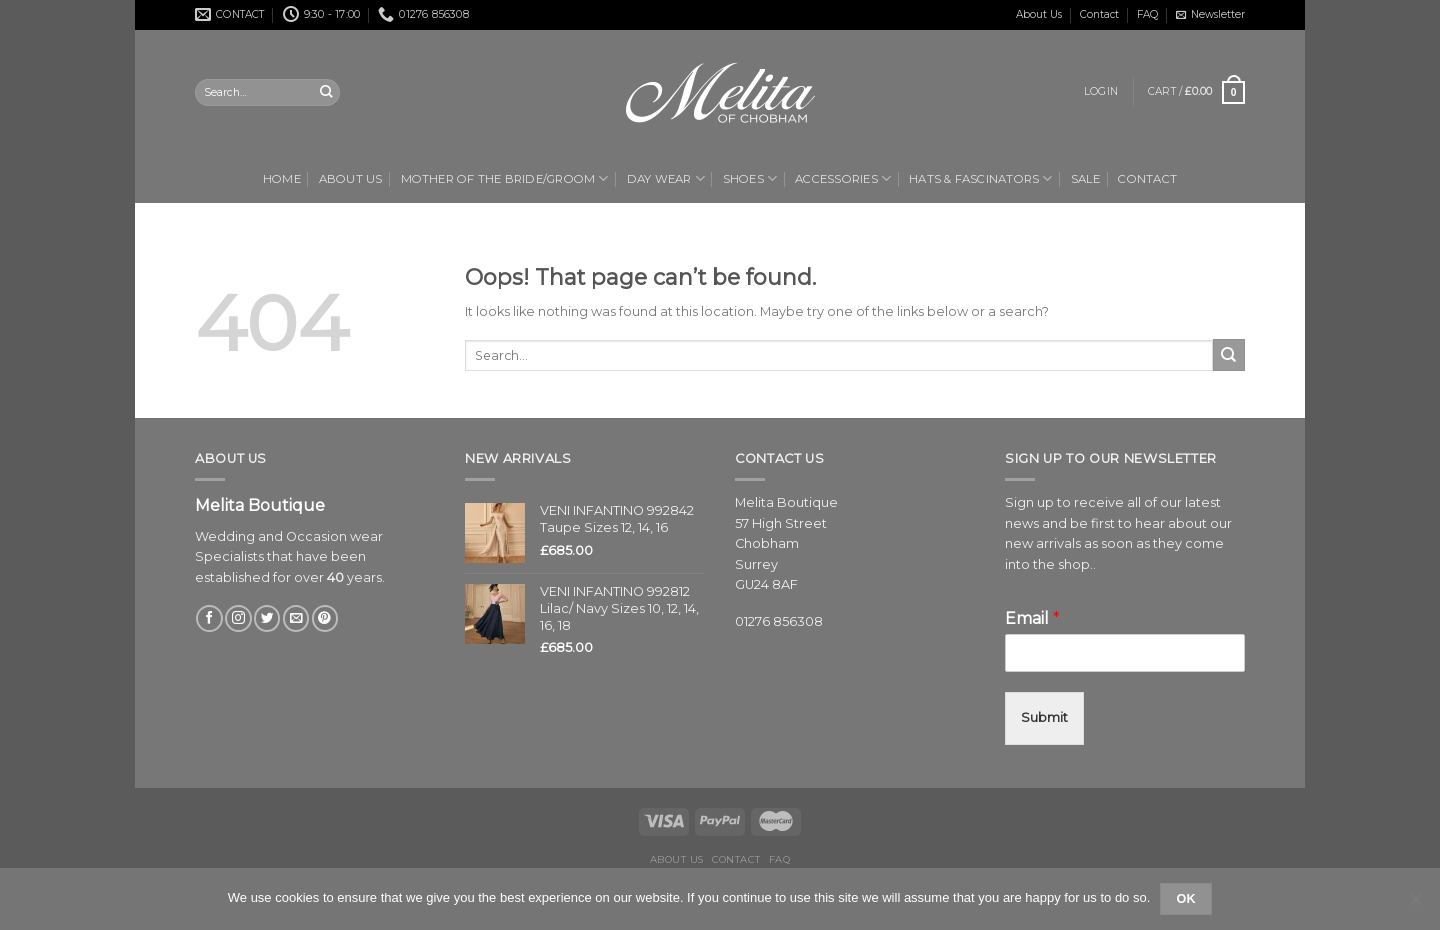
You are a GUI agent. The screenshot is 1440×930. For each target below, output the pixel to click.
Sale (1086, 179)
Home (282, 179)
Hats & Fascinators (981, 178)
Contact (1099, 14)
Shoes (750, 178)
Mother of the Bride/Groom (505, 178)
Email (1032, 618)
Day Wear (666, 178)
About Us (1039, 14)
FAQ (1147, 14)
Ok (1186, 899)
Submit (1044, 717)
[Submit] (1229, 355)
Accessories (843, 178)
